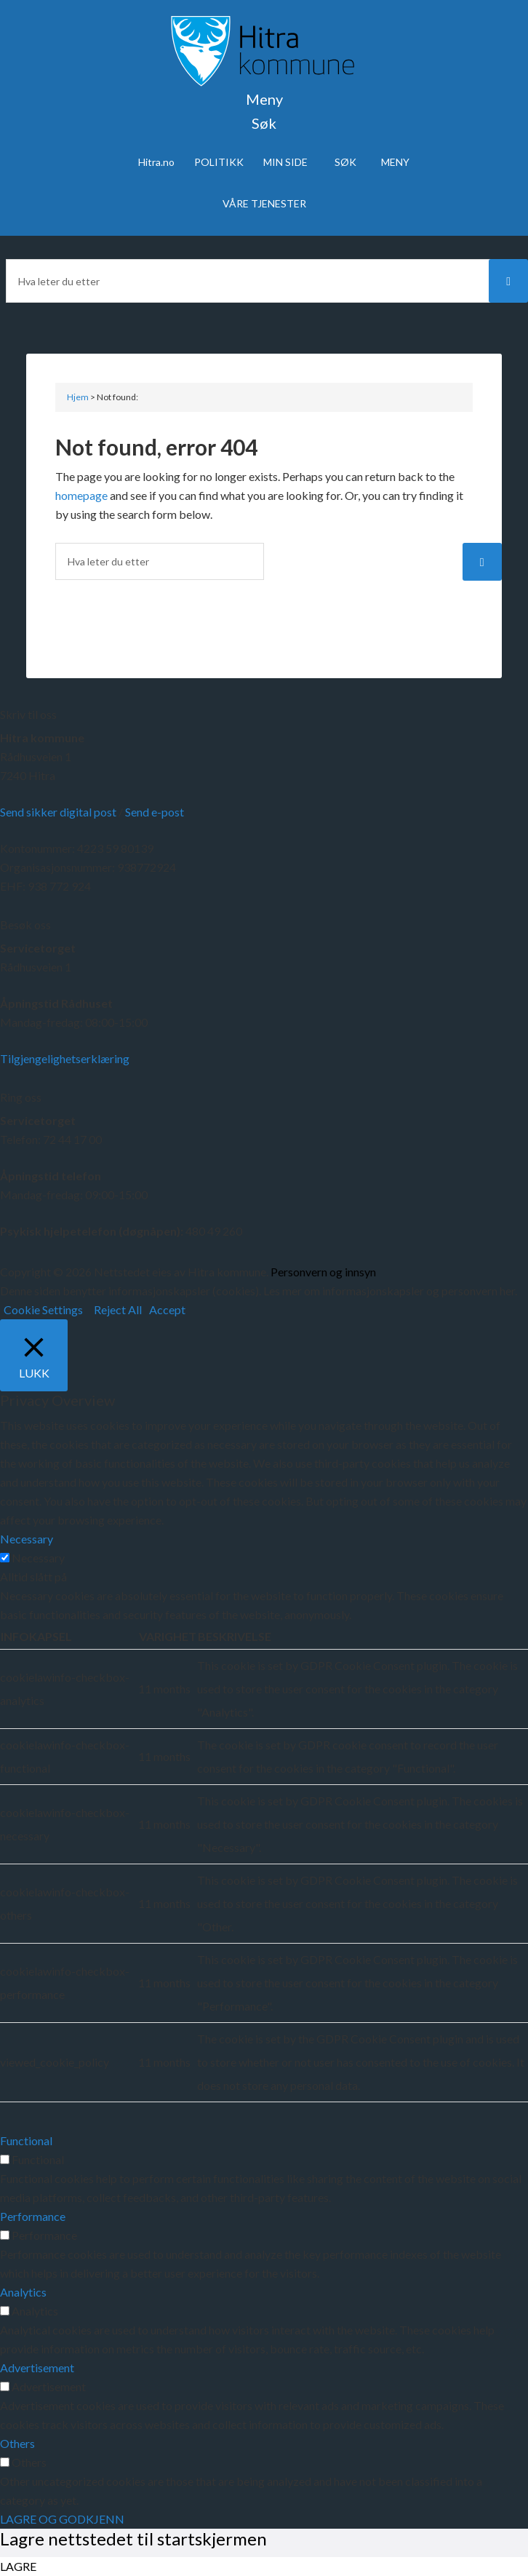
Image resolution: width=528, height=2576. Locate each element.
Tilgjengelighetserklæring (64, 1058)
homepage (81, 495)
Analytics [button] (23, 2292)
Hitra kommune (42, 737)
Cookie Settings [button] (43, 1309)
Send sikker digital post (58, 812)
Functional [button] (26, 2140)
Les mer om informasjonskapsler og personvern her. (389, 1290)
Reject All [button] (118, 1309)
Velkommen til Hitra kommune (263, 51)
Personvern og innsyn (323, 1272)
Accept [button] (167, 1309)
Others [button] (17, 2443)
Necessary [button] (26, 1539)
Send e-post (154, 812)
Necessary (38, 1558)
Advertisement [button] (37, 2367)
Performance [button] (32, 2216)
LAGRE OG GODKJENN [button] (62, 2519)
